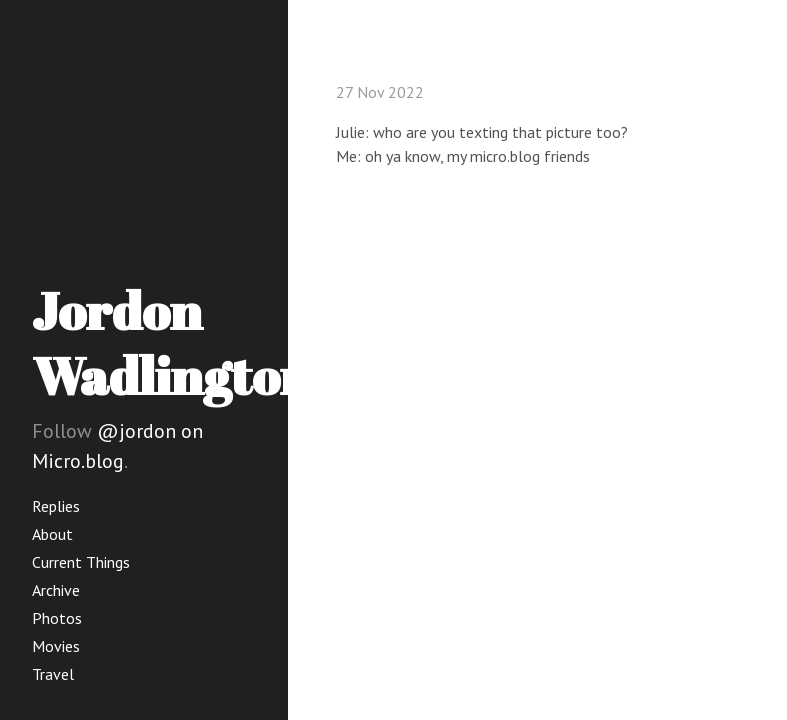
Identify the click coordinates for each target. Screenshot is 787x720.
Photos (57, 618)
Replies (56, 506)
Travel (53, 674)
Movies (56, 646)
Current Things (81, 562)
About (52, 534)
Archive (56, 590)
